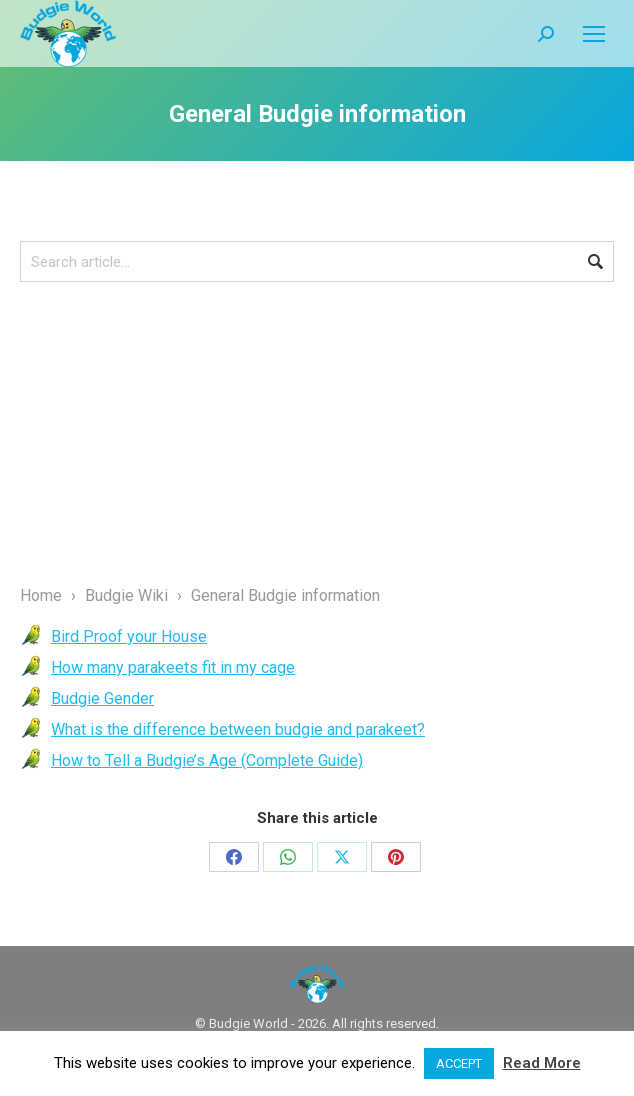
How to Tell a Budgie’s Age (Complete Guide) (207, 760)
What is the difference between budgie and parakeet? (238, 729)
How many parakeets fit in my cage (173, 667)
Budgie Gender (102, 698)
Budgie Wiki (126, 595)
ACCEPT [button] (459, 1063)
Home (41, 595)
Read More (542, 1063)
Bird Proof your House (129, 636)
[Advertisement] (317, 432)
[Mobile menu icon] (594, 34)
